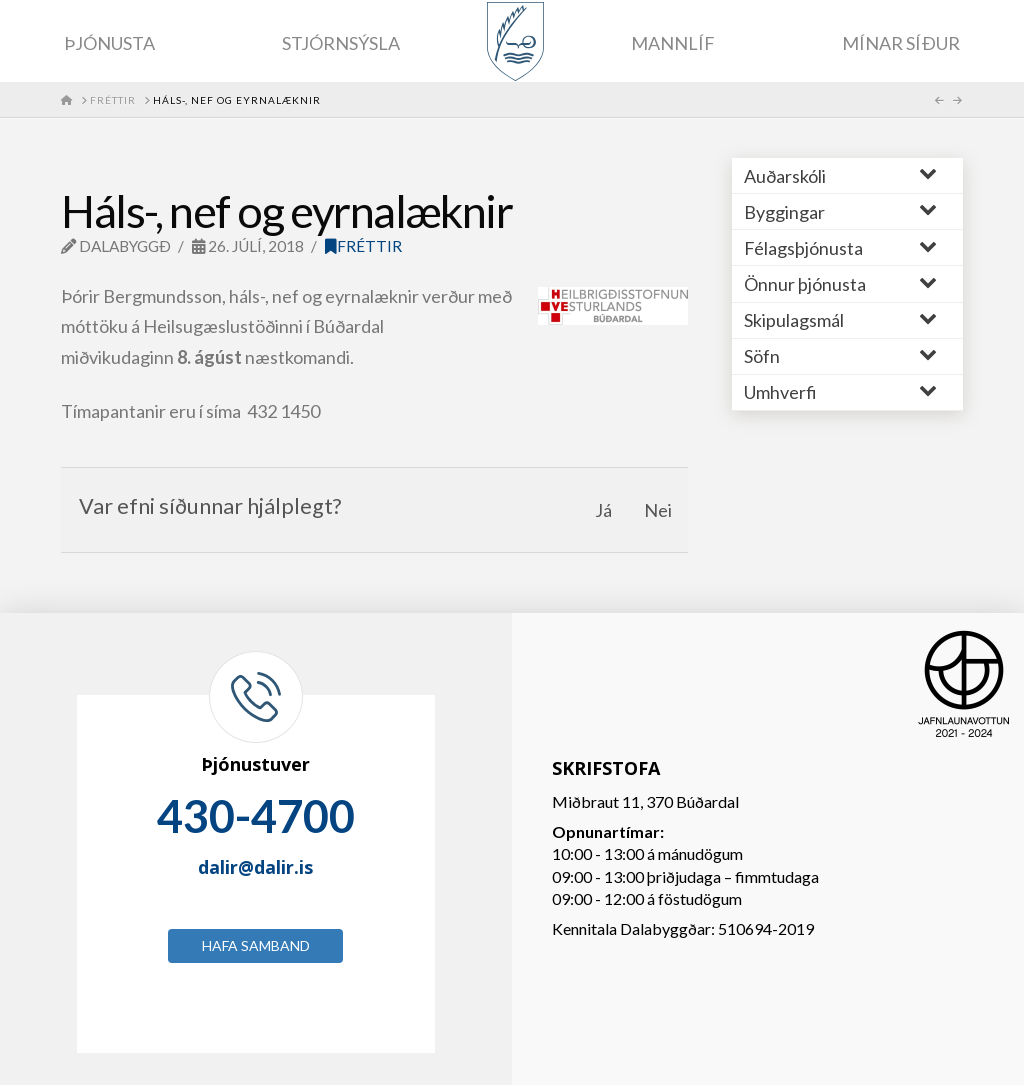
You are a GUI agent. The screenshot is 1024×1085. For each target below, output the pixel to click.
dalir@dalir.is (255, 867)
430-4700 (256, 816)
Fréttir (363, 246)
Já (603, 510)
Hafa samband (256, 945)
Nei (658, 510)
